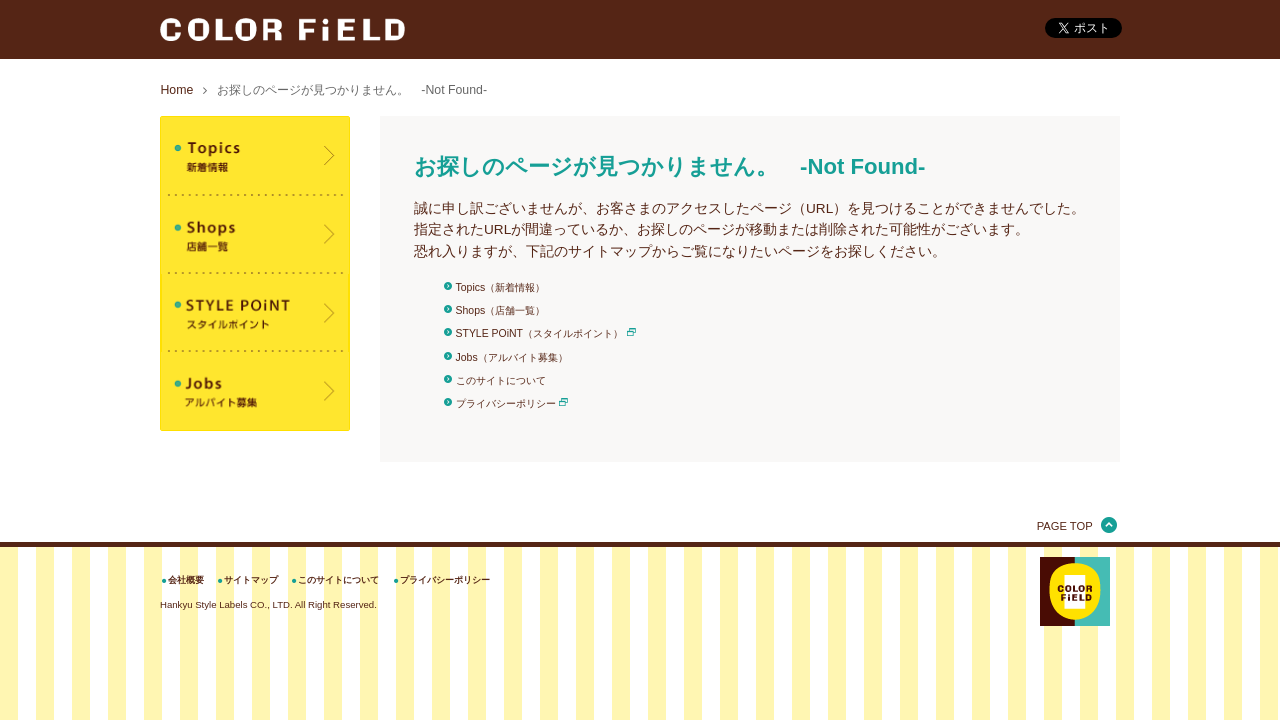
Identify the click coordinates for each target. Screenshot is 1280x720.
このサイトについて (501, 380)
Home (176, 90)
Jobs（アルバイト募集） (512, 357)
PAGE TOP (1065, 526)
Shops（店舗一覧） (501, 310)
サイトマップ (251, 580)
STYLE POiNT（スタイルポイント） (539, 333)
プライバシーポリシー (506, 403)
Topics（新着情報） (501, 287)
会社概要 (186, 580)
